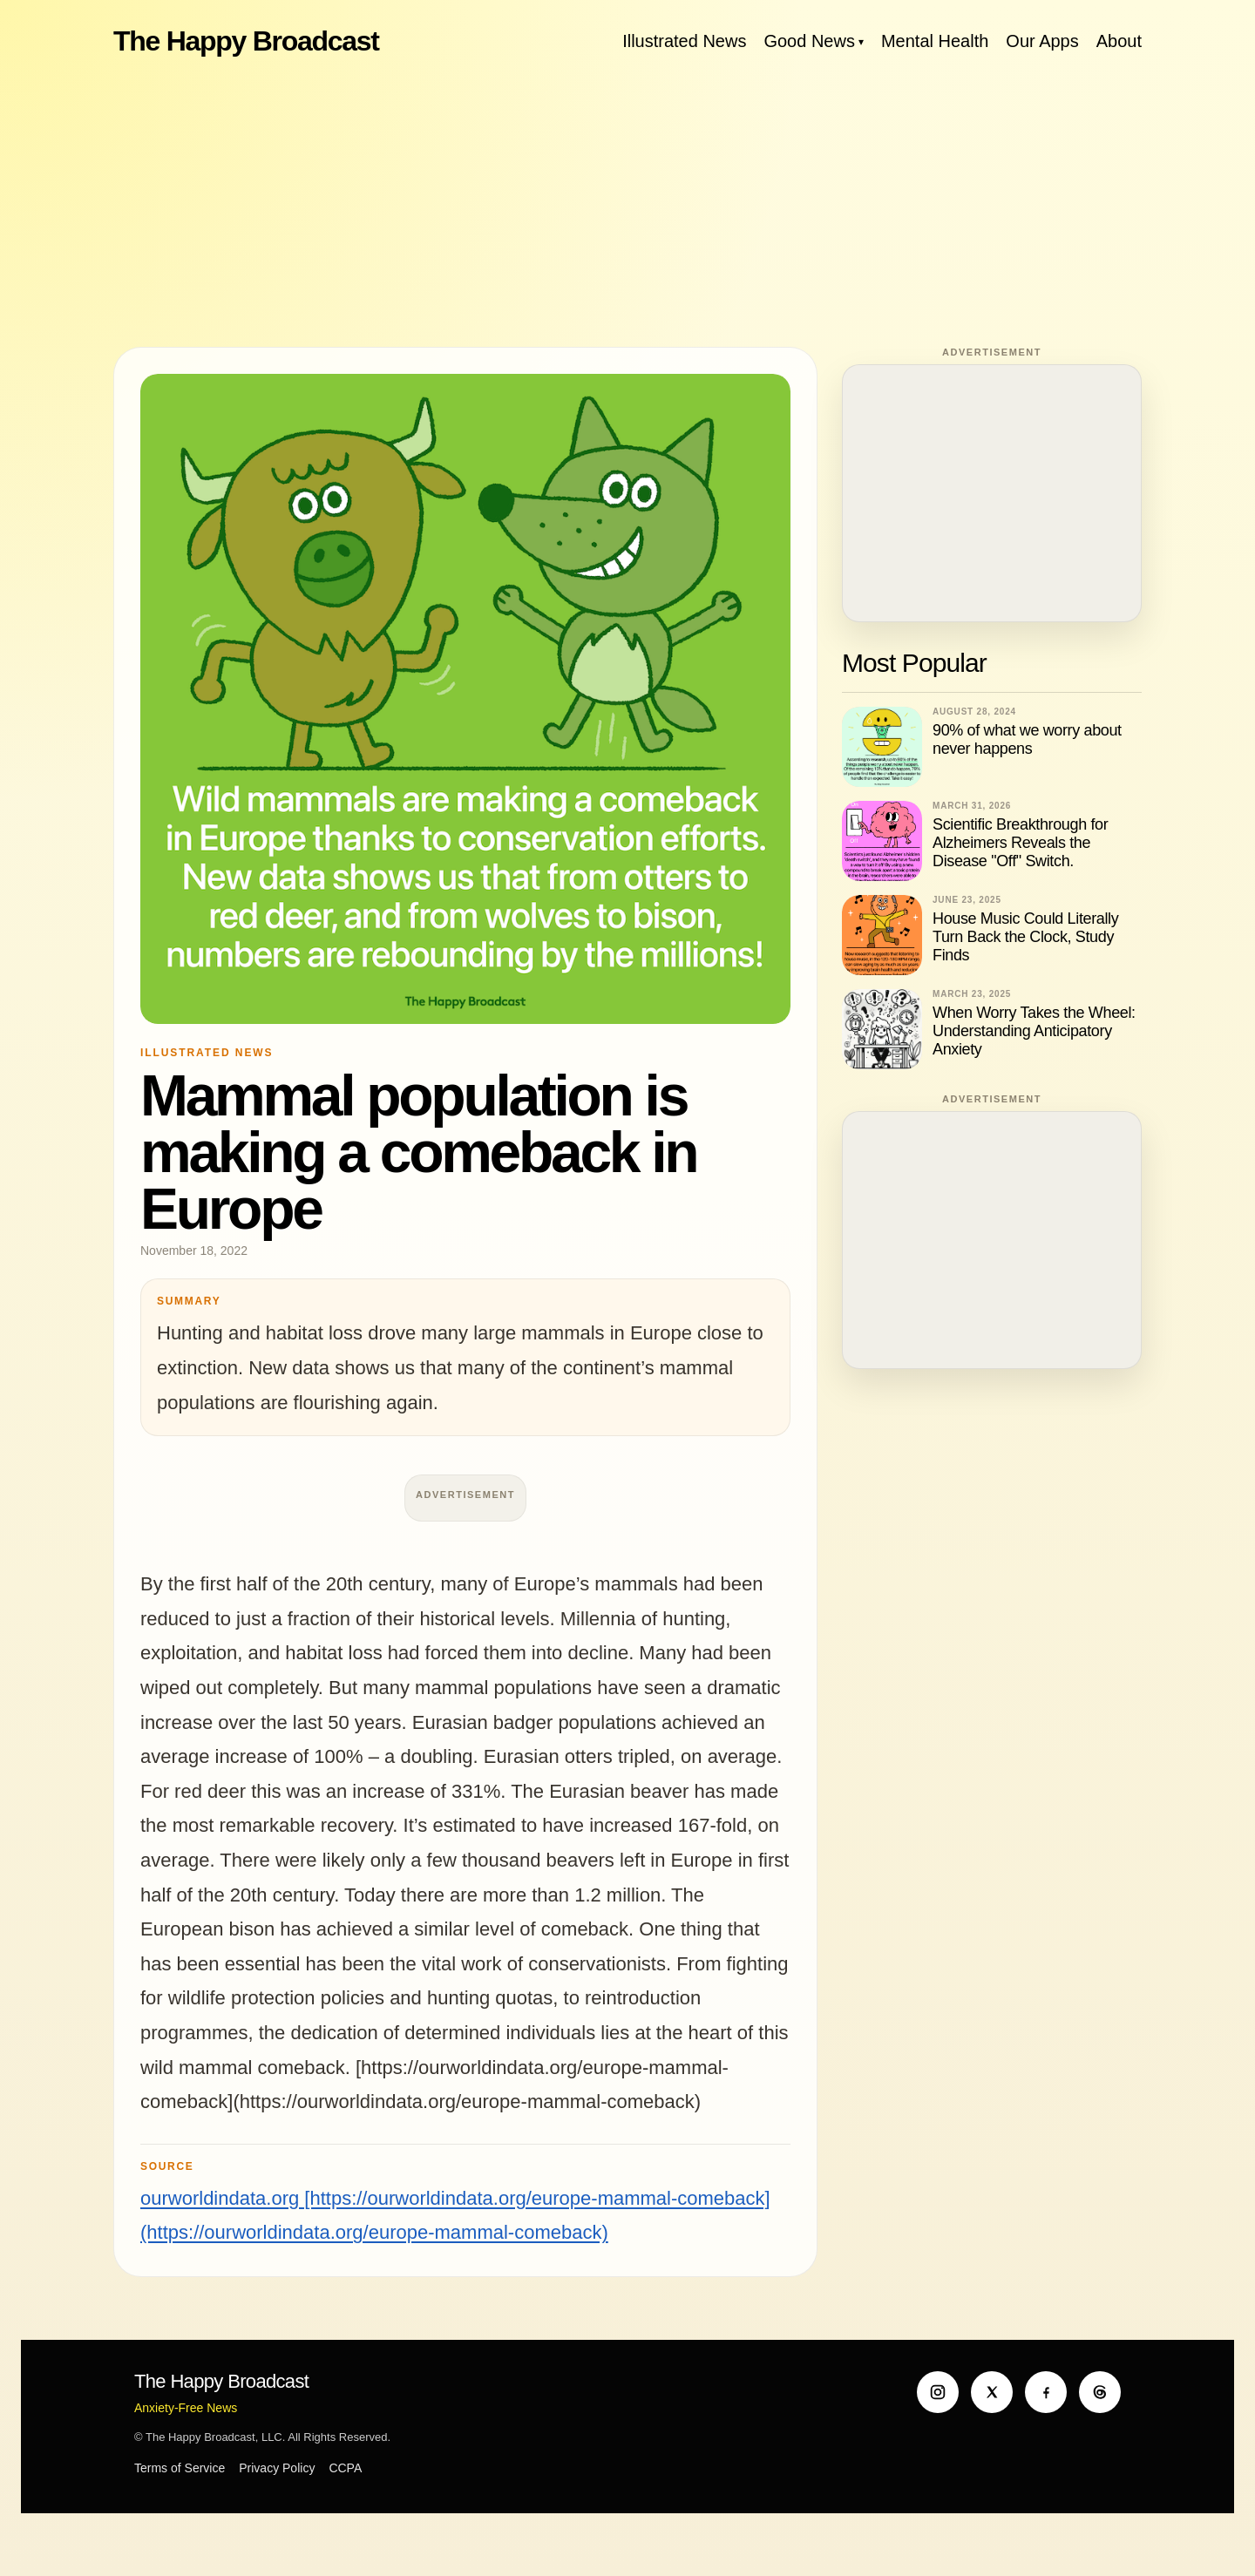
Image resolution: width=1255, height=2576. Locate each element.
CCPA (345, 2468)
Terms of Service (179, 2468)
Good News (809, 41)
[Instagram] (938, 2392)
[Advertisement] (627, 200)
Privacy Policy (277, 2468)
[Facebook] (1046, 2392)
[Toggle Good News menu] (861, 41)
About (1119, 41)
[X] (992, 2392)
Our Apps (1042, 41)
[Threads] (1100, 2392)
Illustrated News (684, 41)
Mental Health (934, 41)
